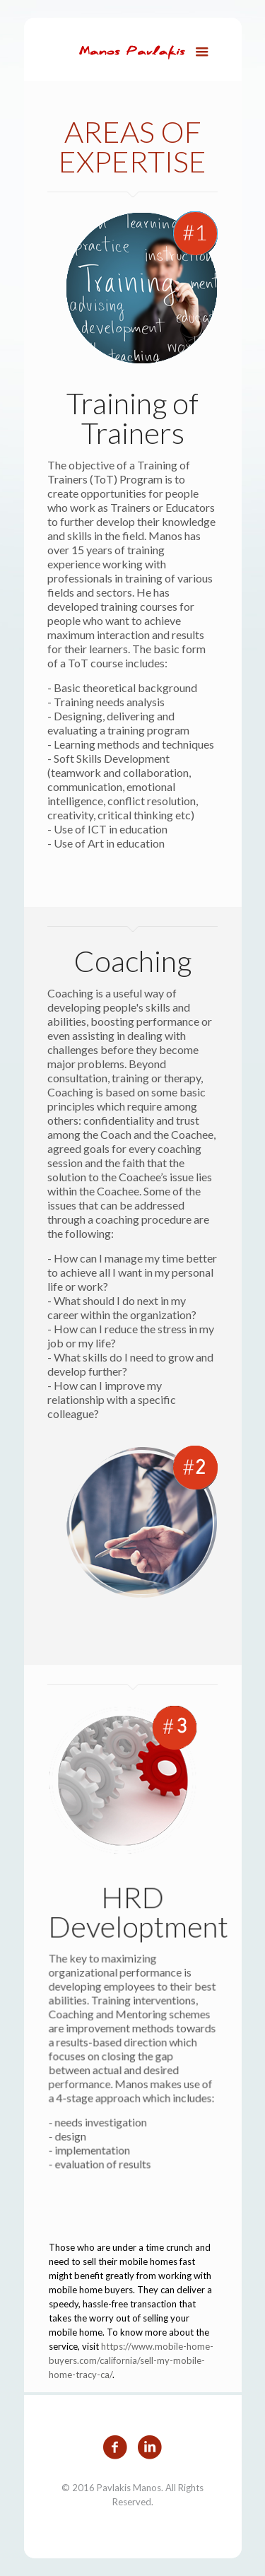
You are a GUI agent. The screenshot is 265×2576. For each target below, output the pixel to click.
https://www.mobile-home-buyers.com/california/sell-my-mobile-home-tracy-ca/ (131, 2360)
